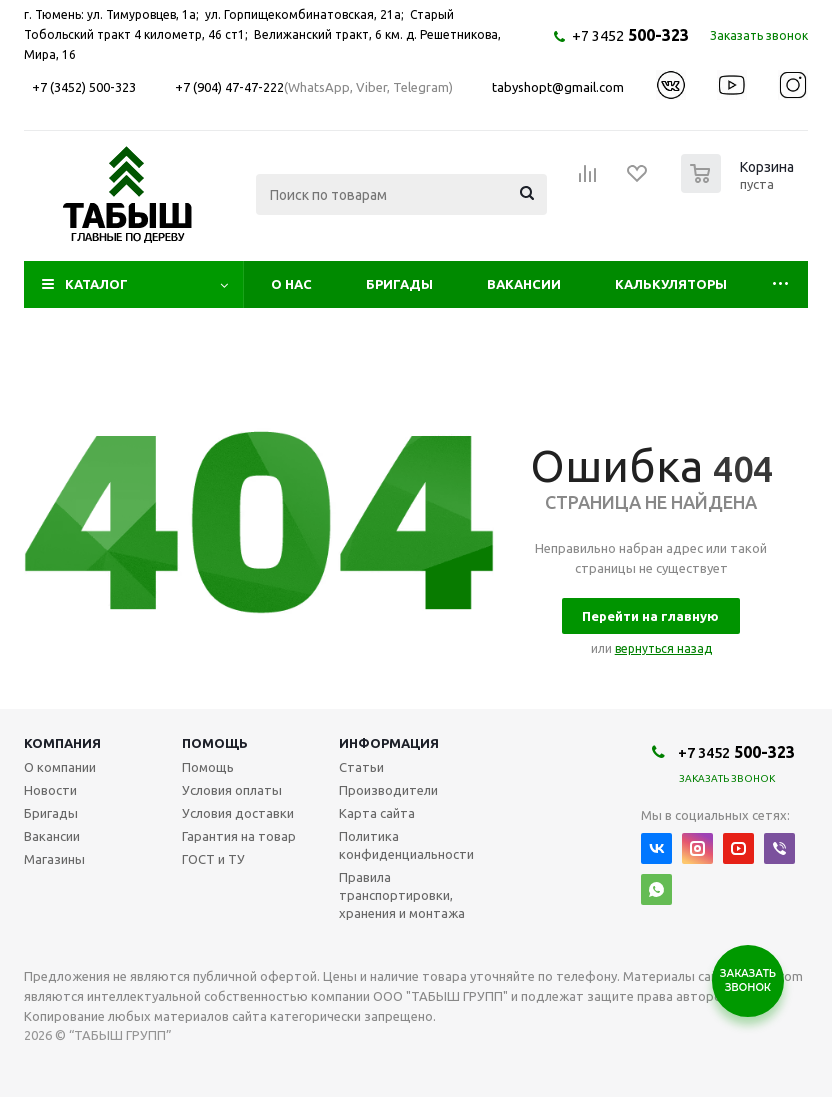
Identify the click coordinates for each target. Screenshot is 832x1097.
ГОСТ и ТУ (213, 859)
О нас (291, 284)
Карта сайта (377, 813)
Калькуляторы (671, 284)
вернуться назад (663, 648)
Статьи (361, 767)
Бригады (399, 284)
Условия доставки (238, 813)
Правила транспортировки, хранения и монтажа (402, 895)
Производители (388, 790)
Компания (62, 743)
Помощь (215, 743)
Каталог (96, 284)
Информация (389, 743)
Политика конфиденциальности (406, 845)
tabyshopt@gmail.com (558, 87)
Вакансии (524, 284)
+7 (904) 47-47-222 (229, 87)
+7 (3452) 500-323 (84, 87)
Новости (50, 790)
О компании (60, 767)
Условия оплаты (232, 790)
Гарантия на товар (239, 836)
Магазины (54, 859)
